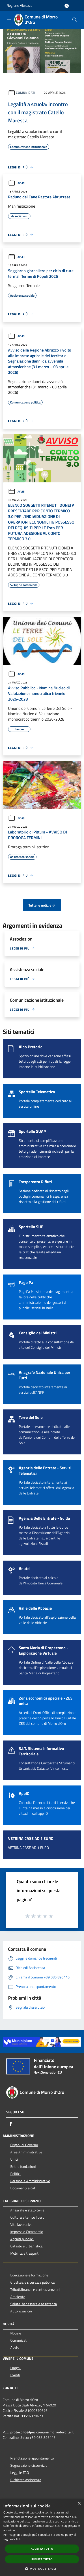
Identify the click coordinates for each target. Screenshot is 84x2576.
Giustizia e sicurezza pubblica (32, 2282)
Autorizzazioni (21, 2311)
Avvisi (16, 183)
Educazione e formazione (29, 2275)
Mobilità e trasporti (24, 2253)
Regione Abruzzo (19, 5)
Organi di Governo (24, 2145)
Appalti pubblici (22, 2239)
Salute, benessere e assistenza (33, 2304)
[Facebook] (10, 2123)
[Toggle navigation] (9, 19)
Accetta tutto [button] (42, 2549)
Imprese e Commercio (26, 2231)
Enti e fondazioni (23, 2166)
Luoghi (15, 2367)
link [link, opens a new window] (18, 2539)
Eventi (15, 2375)
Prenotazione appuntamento (32, 2458)
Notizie (15, 2333)
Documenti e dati (23, 2188)
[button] (42, 2568)
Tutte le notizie (42, 905)
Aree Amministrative (26, 2152)
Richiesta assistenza (25, 2479)
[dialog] (42, 2537)
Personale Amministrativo (30, 2181)
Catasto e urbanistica (26, 2246)
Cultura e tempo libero (27, 2217)
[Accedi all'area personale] (66, 5)
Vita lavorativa (21, 2224)
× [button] (79, 2503)
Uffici (14, 2159)
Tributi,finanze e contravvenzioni (35, 2289)
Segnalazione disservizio (28, 2465)
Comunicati (25, 92)
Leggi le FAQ (19, 2472)
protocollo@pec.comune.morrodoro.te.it (42, 2432)
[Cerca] (74, 19)
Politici (15, 2173)
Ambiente (17, 2296)
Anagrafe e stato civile (27, 2210)
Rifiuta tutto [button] (42, 2559)
